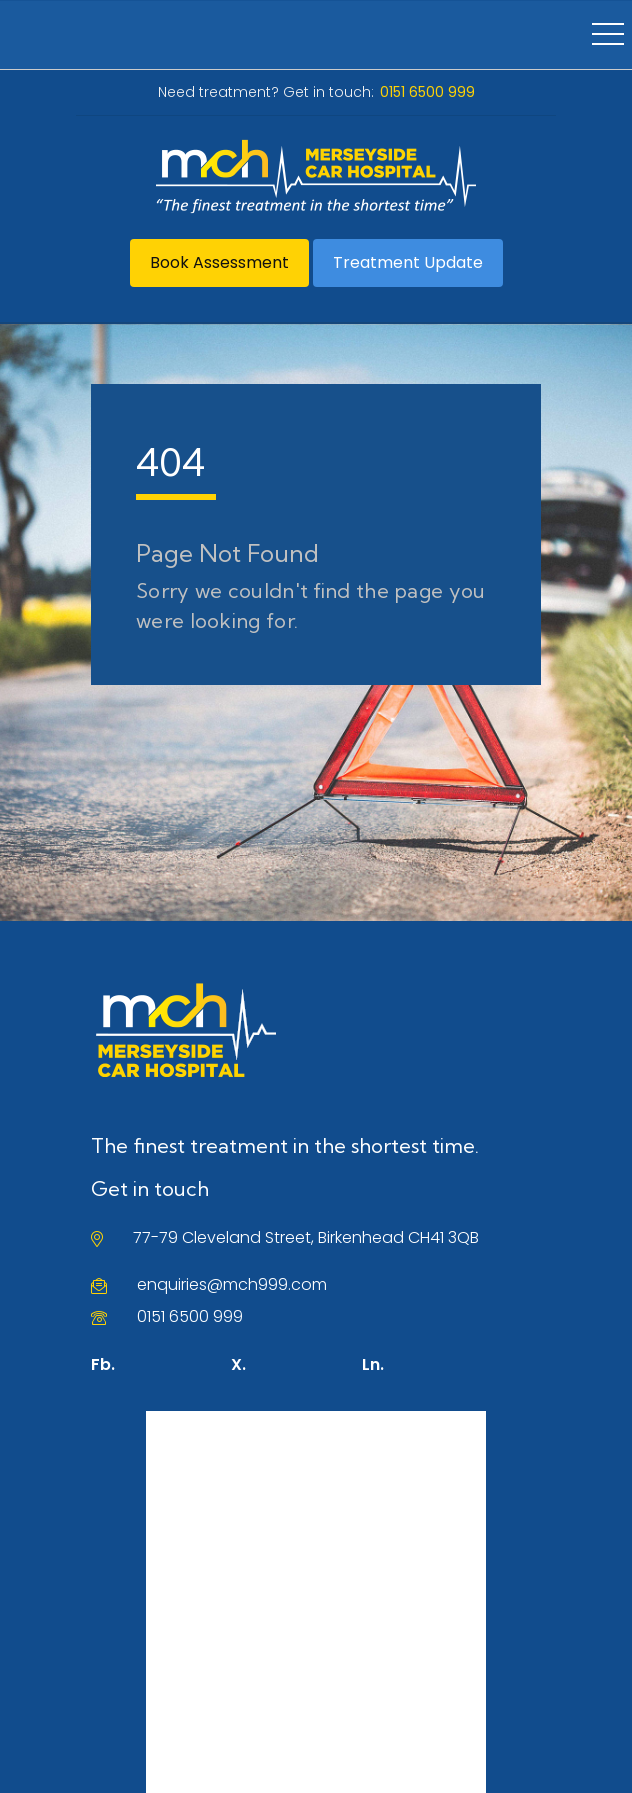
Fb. (103, 1364)
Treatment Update (408, 262)
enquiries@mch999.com (232, 1284)
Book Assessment (219, 262)
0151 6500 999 (190, 1316)
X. (238, 1364)
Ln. (373, 1364)
